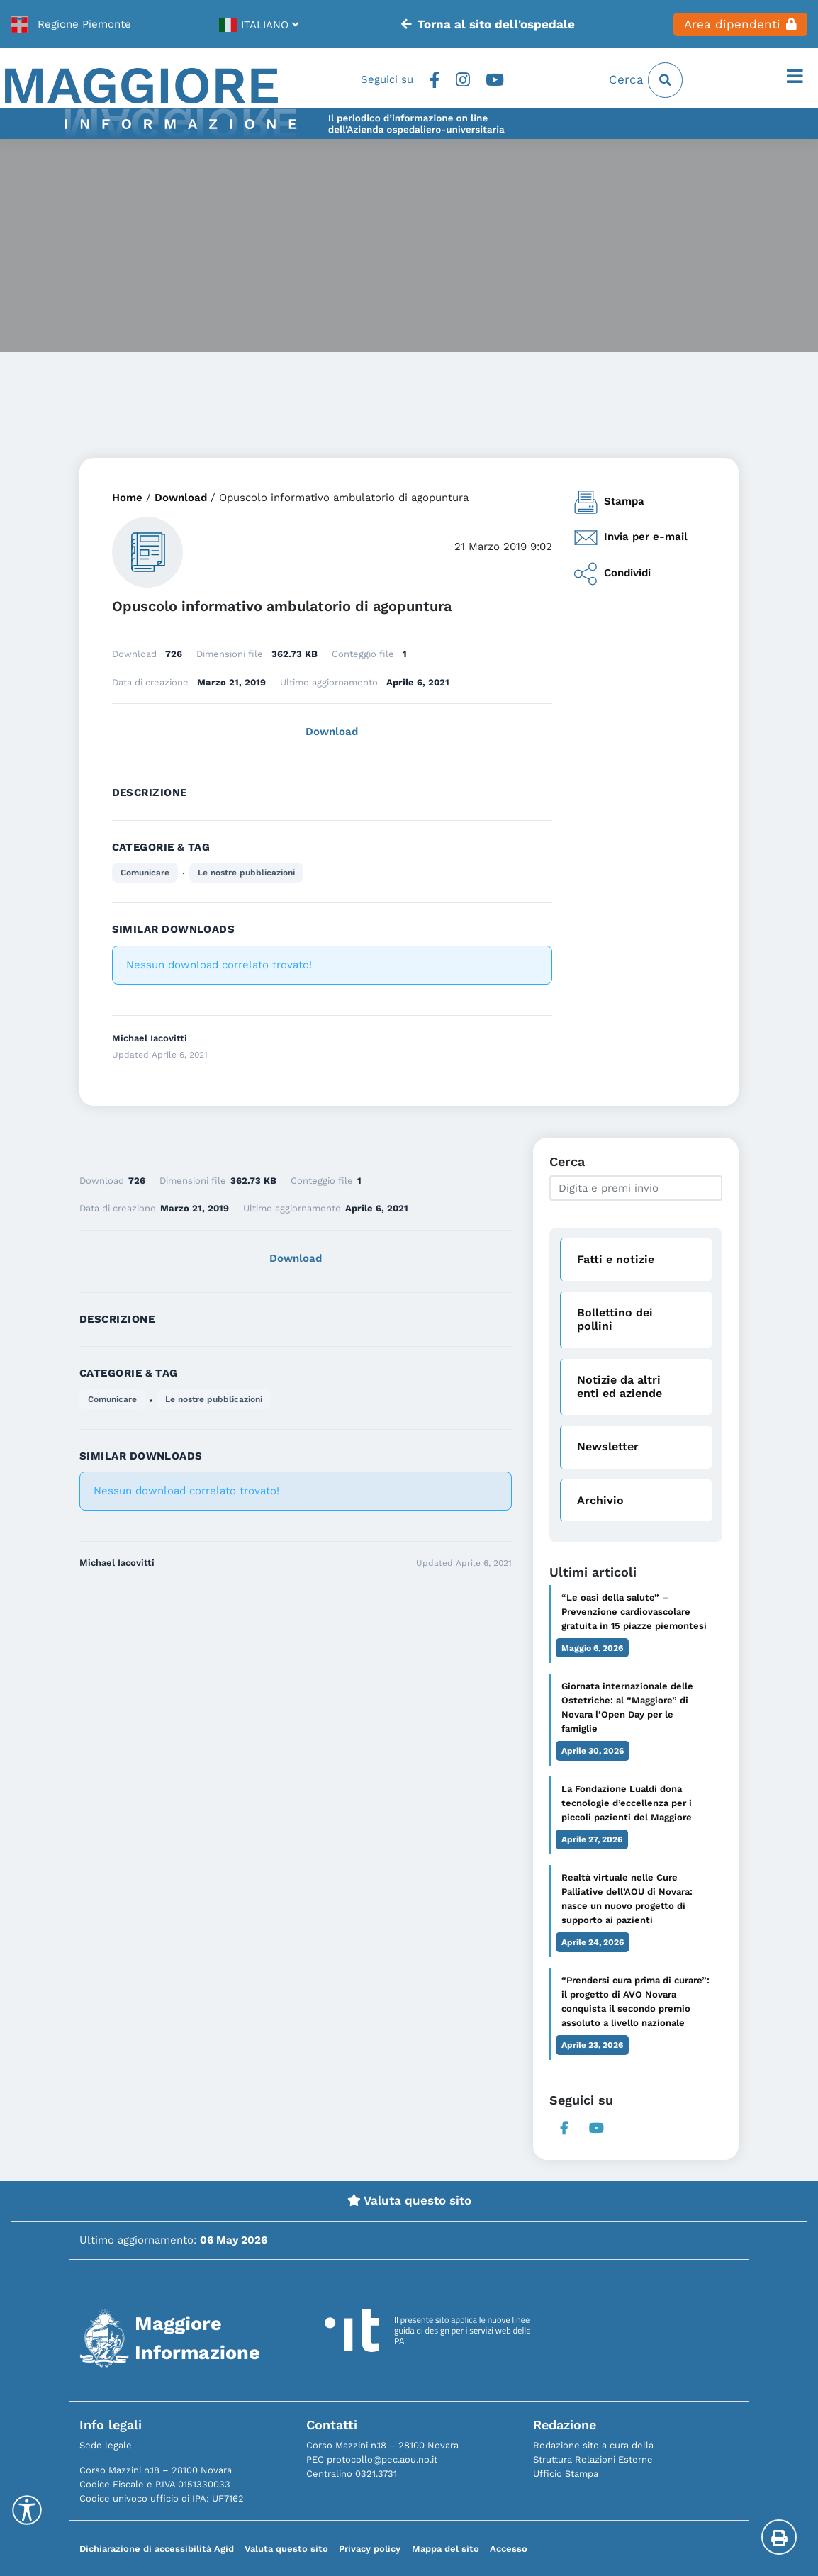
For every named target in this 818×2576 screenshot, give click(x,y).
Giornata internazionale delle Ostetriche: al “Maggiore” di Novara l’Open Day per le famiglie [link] (627, 1707)
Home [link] (127, 497)
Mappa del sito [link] (445, 2548)
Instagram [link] (462, 79)
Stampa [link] (608, 502)
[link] (71, 24)
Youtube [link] (495, 79)
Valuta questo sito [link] (409, 2200)
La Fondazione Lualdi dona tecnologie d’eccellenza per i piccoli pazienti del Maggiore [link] (626, 1802)
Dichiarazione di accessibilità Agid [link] (156, 2548)
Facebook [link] (434, 79)
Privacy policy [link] (369, 2548)
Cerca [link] (646, 79)
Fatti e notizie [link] (615, 1259)
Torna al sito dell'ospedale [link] (488, 24)
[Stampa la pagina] (779, 2537)
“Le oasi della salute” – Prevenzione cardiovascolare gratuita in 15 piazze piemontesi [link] (634, 1611)
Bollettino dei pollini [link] (615, 1319)
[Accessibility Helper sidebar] (27, 2510)
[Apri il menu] (795, 77)
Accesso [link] (508, 2548)
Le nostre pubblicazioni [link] (246, 873)
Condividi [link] (612, 573)
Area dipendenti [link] (740, 24)
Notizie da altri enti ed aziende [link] (619, 1386)
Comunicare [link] (145, 873)
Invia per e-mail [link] (630, 537)
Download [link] (181, 497)
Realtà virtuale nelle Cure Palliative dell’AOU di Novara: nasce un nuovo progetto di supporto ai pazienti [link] (627, 1898)
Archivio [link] (600, 1500)
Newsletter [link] (608, 1446)
